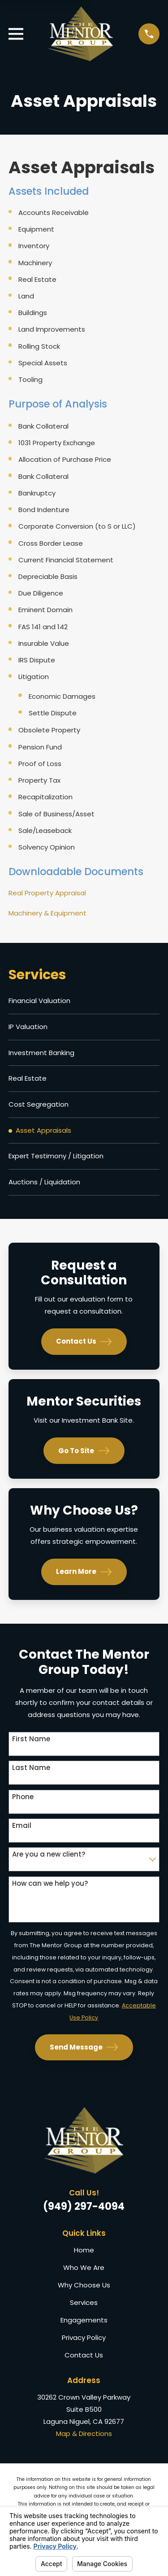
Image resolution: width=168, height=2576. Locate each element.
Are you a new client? (48, 1854)
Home (84, 2250)
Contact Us (84, 1341)
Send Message (84, 2047)
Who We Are (83, 2267)
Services (84, 2302)
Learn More (84, 1571)
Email (21, 1826)
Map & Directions (84, 2433)
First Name (31, 1739)
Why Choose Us (84, 2285)
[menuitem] (84, 1001)
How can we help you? (50, 1883)
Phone (23, 1797)
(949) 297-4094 (84, 2206)
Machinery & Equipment (47, 913)
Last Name (31, 1768)
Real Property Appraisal (47, 893)
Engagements (84, 2320)
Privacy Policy (84, 2337)
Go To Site (83, 1450)
